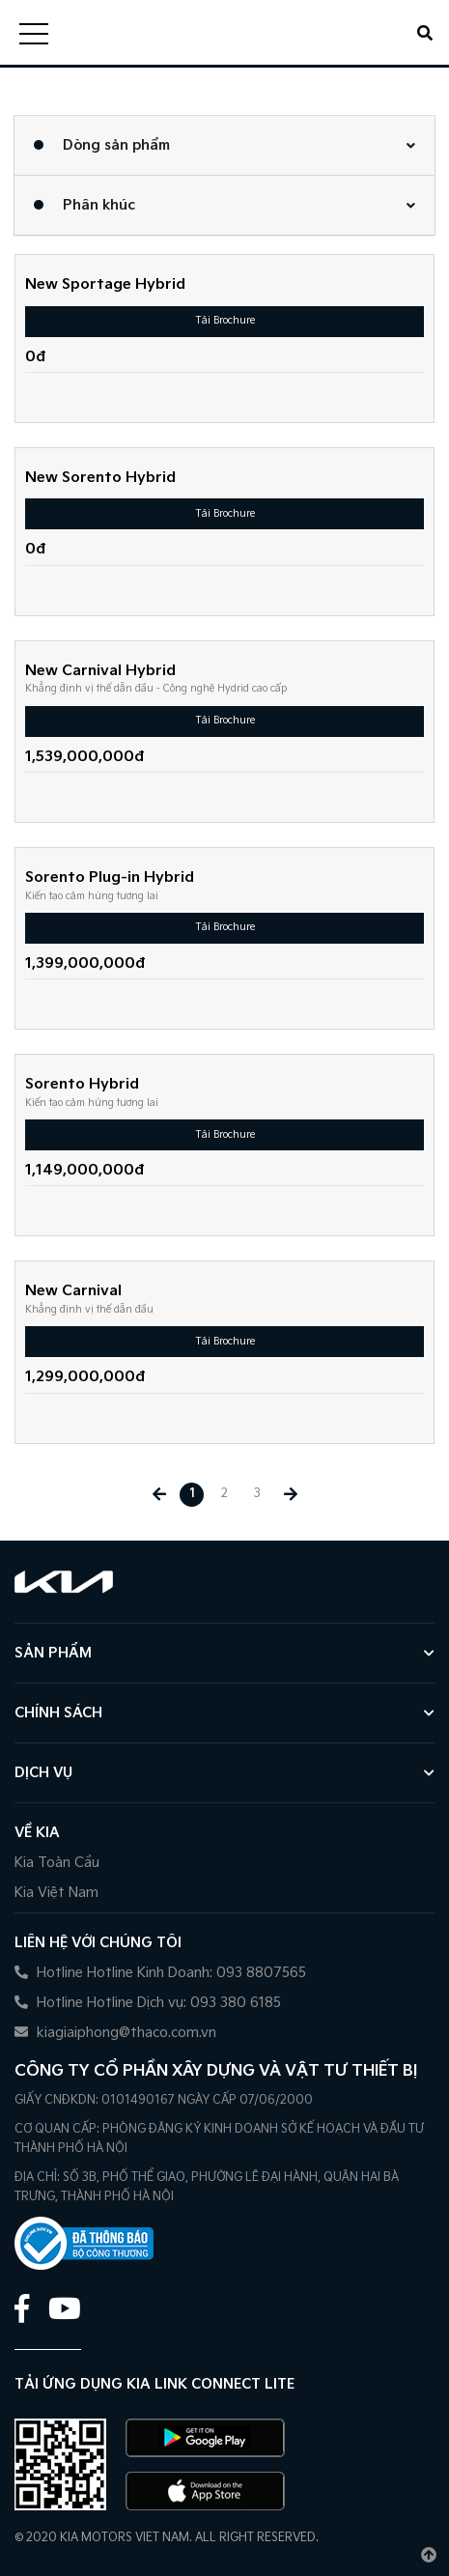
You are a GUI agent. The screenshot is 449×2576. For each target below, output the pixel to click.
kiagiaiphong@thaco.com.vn (115, 2032)
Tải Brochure (225, 320)
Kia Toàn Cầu (56, 1862)
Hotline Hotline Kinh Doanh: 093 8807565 (160, 1973)
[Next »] (290, 1495)
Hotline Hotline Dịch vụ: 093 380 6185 (147, 2003)
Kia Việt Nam (56, 1892)
